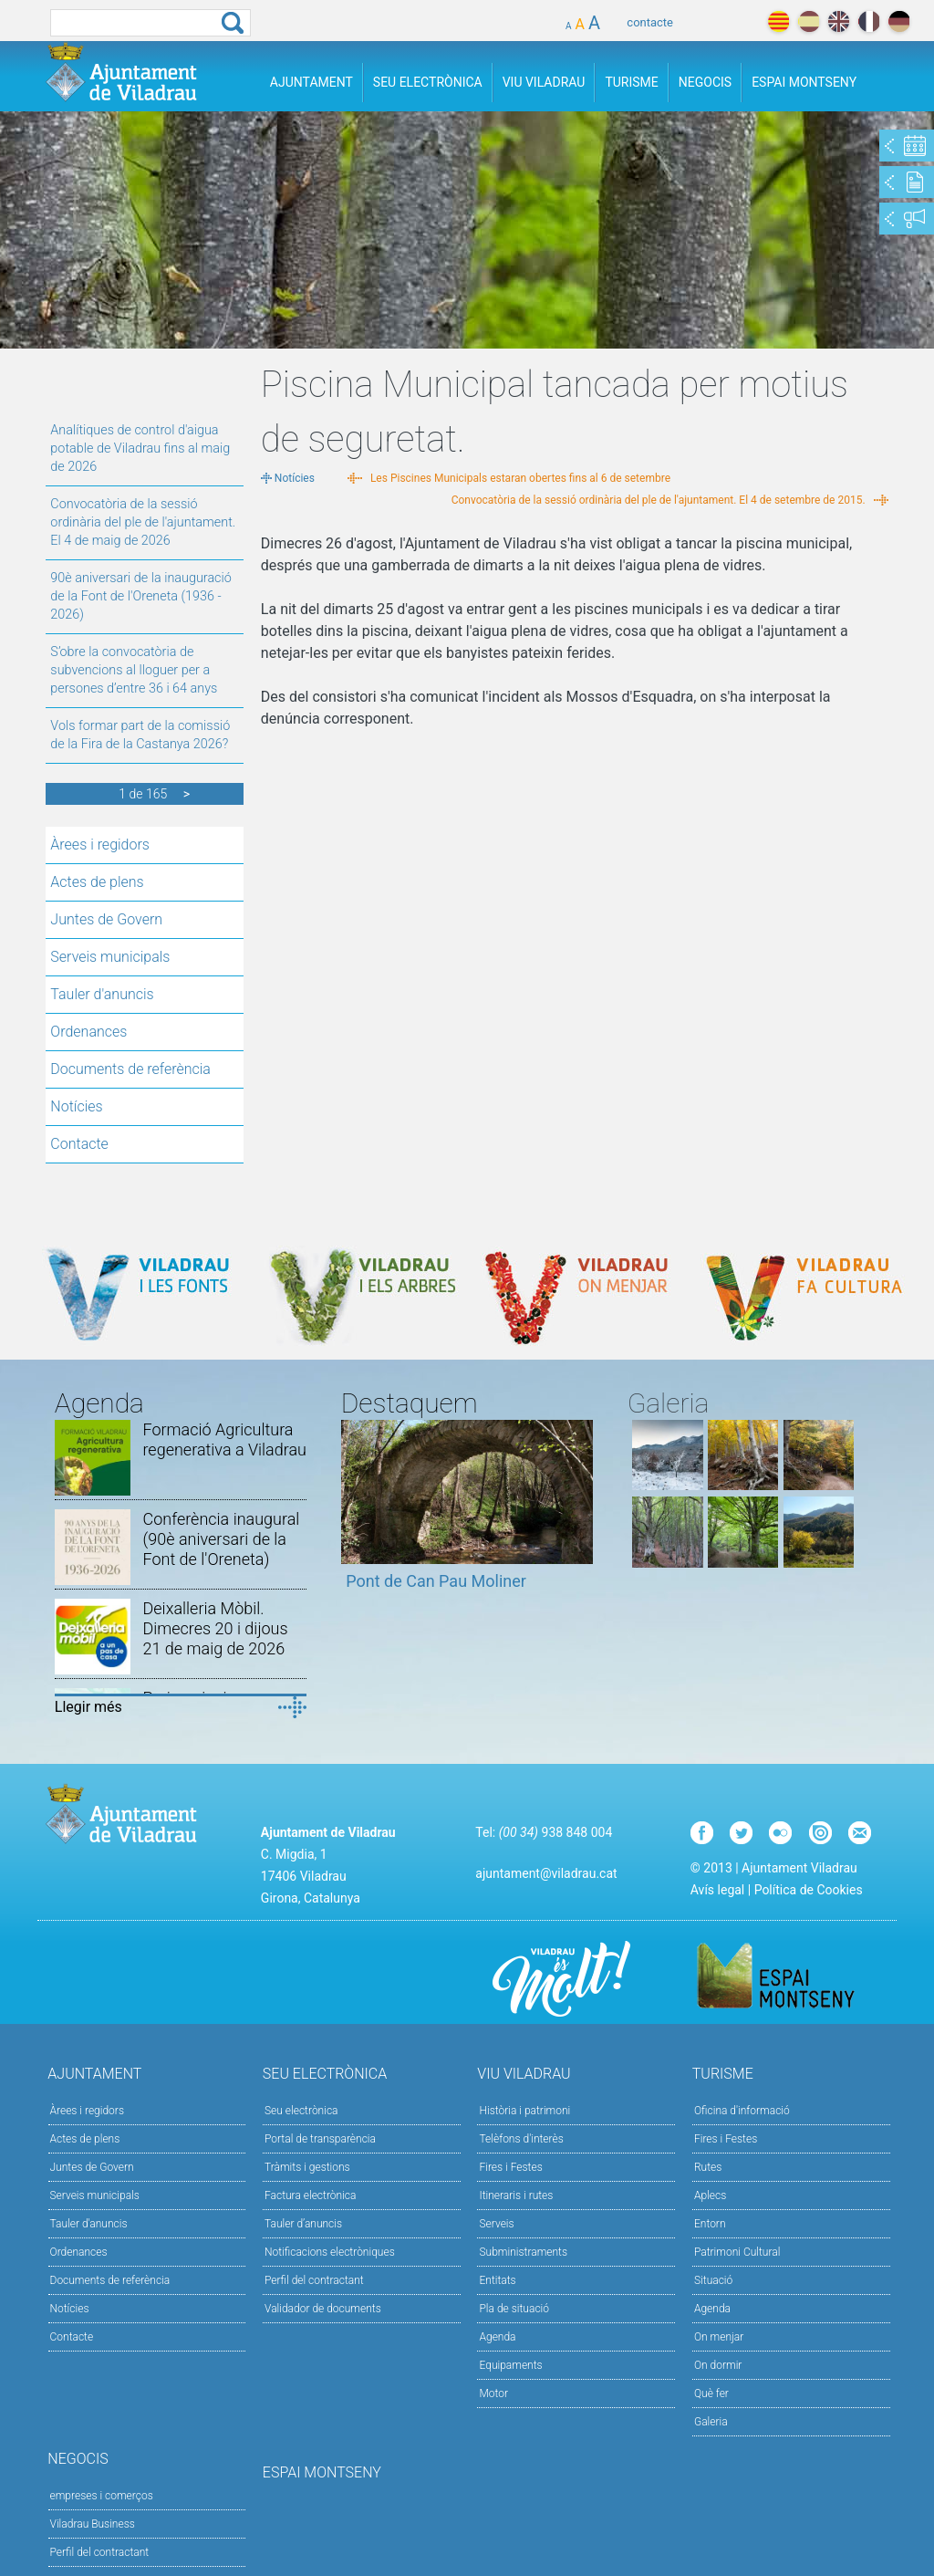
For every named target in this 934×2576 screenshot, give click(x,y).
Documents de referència (130, 1069)
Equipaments (510, 2365)
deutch (898, 21)
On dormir (718, 2365)
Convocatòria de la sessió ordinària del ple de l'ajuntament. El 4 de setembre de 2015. (658, 500)
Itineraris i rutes (516, 2195)
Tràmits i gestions (307, 2167)
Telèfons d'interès (521, 2139)
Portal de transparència (320, 2139)
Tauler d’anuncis (303, 2223)
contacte (650, 22)
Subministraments (523, 2252)
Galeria (711, 2421)
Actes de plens (96, 882)
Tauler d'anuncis (101, 994)
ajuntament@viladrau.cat (546, 1873)
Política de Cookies (808, 1889)
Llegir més (88, 1707)
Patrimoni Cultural (737, 2252)
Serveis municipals (110, 956)
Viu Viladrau (544, 82)
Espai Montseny (804, 82)
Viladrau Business (92, 2524)
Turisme (631, 82)
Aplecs (710, 2195)
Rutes (707, 2167)
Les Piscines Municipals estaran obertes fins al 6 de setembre (520, 478)
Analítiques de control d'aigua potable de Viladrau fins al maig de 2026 (140, 448)
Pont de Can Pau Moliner (436, 1580)
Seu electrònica (301, 2110)
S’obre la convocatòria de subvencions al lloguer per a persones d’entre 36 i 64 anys (133, 670)
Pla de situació (514, 2308)
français (868, 21)
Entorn (710, 2223)
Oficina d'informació (742, 2110)
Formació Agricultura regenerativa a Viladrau (224, 1439)
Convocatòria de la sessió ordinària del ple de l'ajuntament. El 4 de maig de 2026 (142, 522)
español (808, 21)
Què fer (711, 2393)
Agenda (497, 2337)
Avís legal (717, 1889)
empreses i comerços (101, 2495)
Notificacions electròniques (330, 2252)
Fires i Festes (510, 2167)
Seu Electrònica (428, 82)
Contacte (79, 1143)
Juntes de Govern (106, 919)
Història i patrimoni (524, 2110)
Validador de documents (323, 2308)
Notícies (76, 1106)
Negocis (705, 82)
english (838, 21)
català (778, 21)
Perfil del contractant (314, 2280)
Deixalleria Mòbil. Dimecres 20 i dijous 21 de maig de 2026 (214, 1628)
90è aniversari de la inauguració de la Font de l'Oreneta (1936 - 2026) (140, 596)
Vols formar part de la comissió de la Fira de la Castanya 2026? (140, 735)
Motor (493, 2393)
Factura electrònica (310, 2195)
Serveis (496, 2223)
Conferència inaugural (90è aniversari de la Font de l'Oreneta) (220, 1539)
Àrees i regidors (100, 844)
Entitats (497, 2280)
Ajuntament (311, 82)
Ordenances (88, 1031)
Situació (713, 2280)
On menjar (718, 2337)
